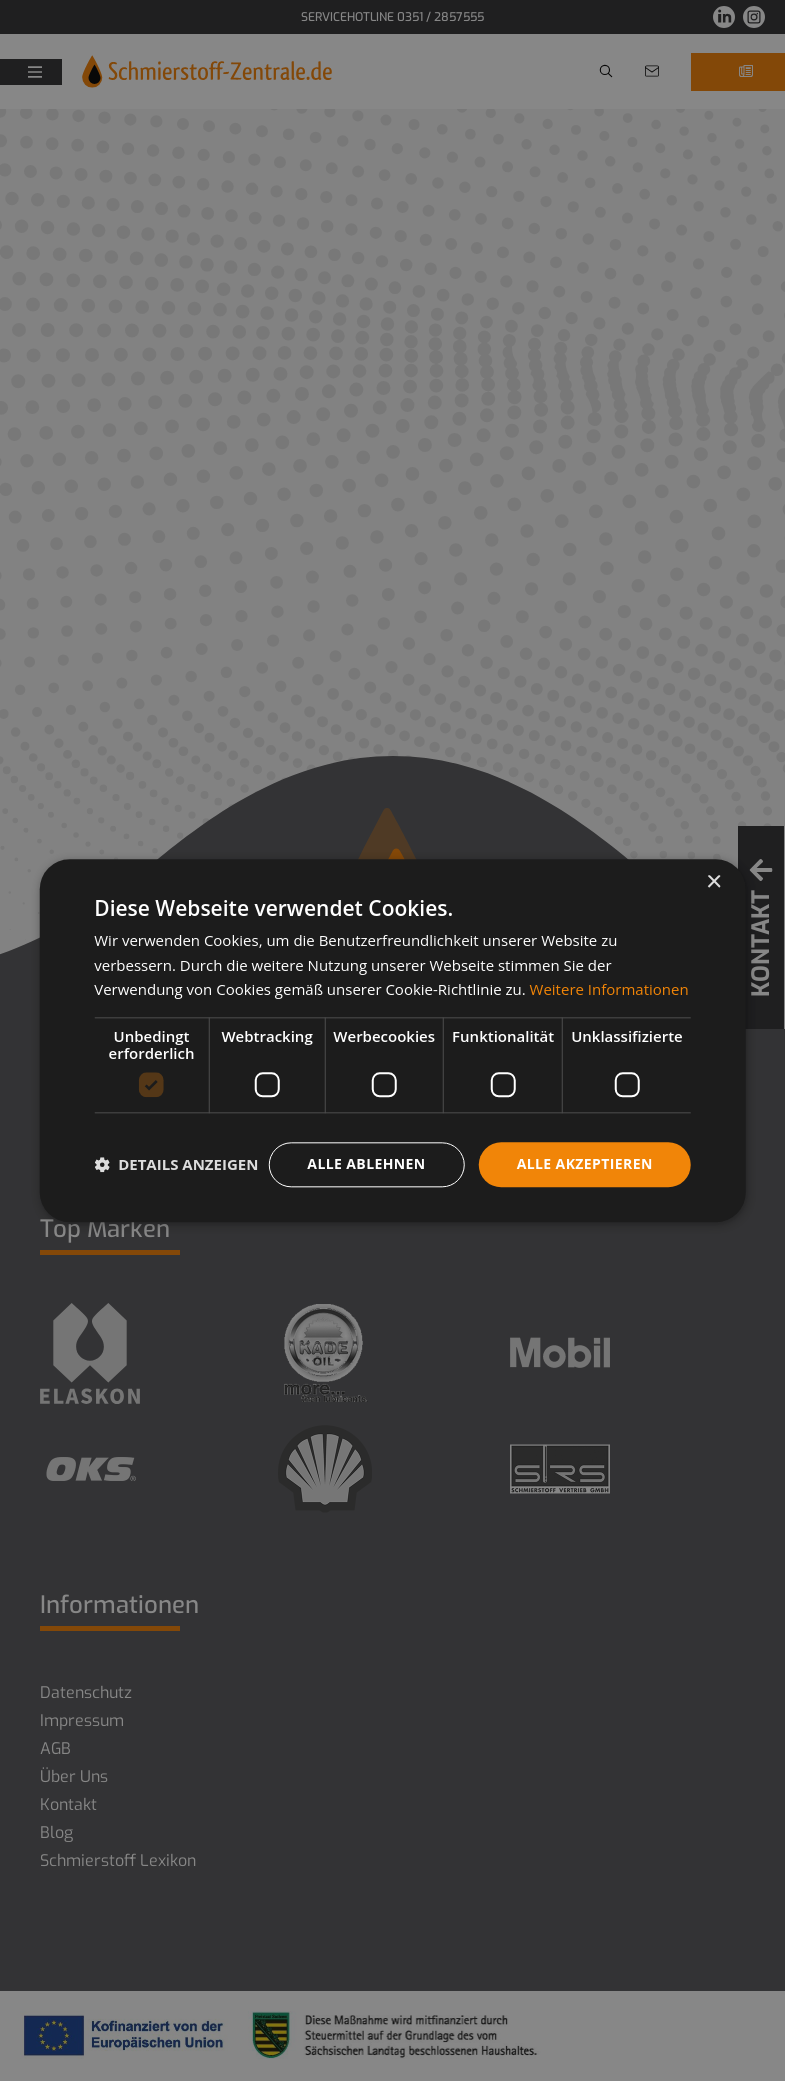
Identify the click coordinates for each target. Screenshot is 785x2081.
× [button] (713, 882)
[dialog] (392, 1040)
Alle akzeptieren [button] (585, 1163)
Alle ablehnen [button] (366, 1163)
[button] (176, 1165)
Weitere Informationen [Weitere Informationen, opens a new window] (609, 990)
